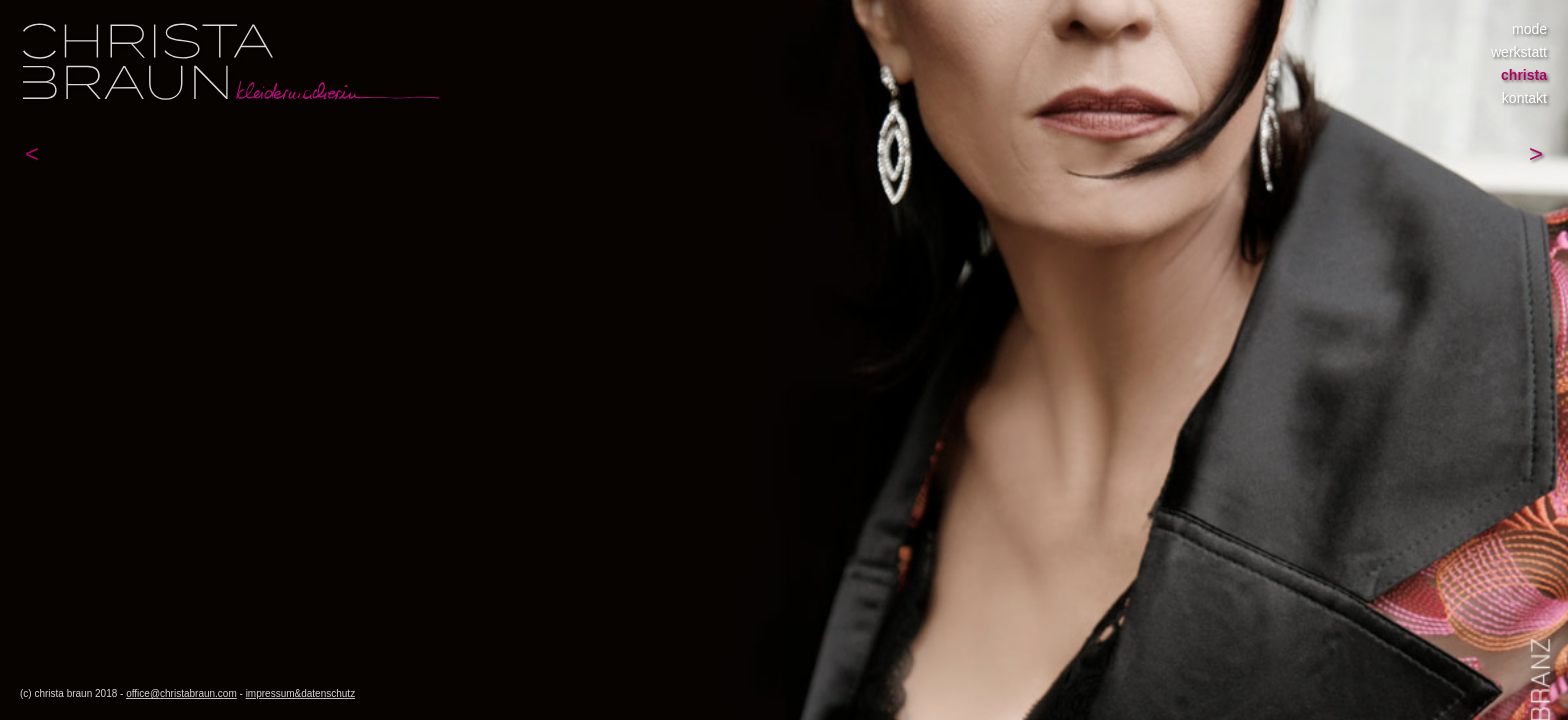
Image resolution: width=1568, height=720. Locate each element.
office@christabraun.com (181, 693)
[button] (32, 154)
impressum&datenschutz (301, 693)
